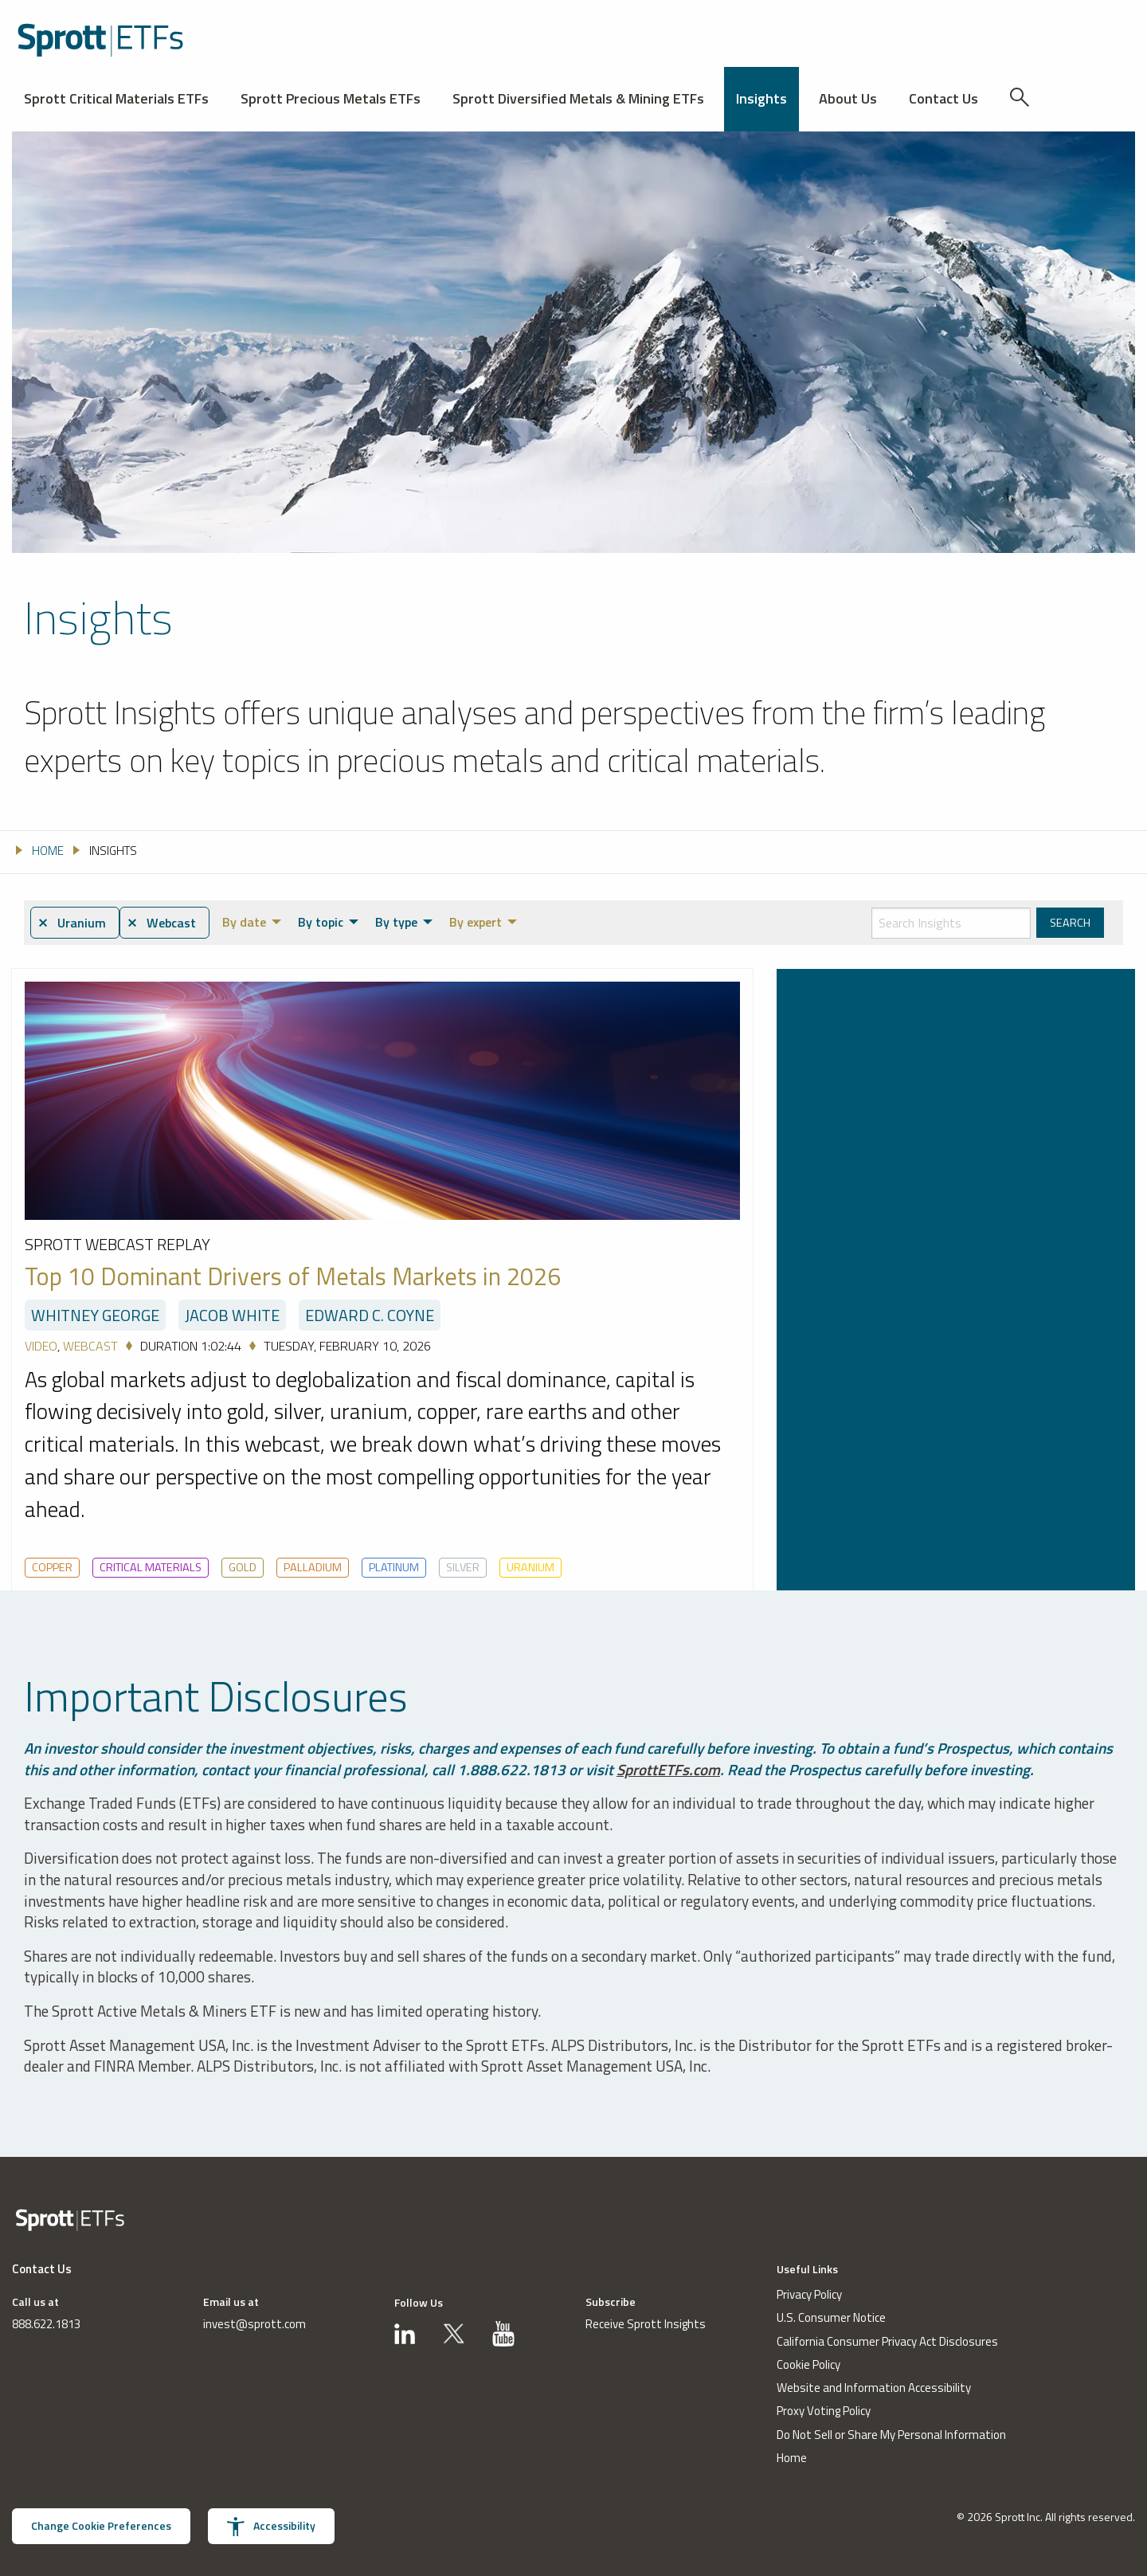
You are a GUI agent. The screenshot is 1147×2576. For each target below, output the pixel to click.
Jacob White (232, 1315)
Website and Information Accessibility (874, 2387)
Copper (52, 1567)
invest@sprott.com (254, 2324)
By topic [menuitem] (320, 921)
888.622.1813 (46, 2324)
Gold (242, 1567)
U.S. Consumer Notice (831, 2318)
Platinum (394, 1567)
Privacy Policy (809, 2294)
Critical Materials (151, 1567)
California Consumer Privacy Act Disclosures (887, 2341)
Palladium (313, 1567)
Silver (463, 1567)
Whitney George (95, 1315)
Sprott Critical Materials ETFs (116, 98)
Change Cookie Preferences (101, 2526)
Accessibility (271, 2526)
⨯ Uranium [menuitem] (71, 922)
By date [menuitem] (244, 921)
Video (41, 1345)
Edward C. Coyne (369, 1315)
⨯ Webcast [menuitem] (161, 922)
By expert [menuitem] (475, 921)
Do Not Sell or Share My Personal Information (891, 2434)
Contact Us (943, 98)
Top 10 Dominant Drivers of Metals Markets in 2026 (293, 1277)
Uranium (530, 1567)
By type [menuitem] (396, 921)
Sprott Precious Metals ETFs (331, 98)
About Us (848, 98)
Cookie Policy (808, 2364)
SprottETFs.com (668, 1769)
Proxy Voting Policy (824, 2411)
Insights (761, 98)
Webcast (90, 1345)
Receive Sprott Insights (645, 2324)
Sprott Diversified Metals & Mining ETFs (578, 98)
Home (792, 2457)
